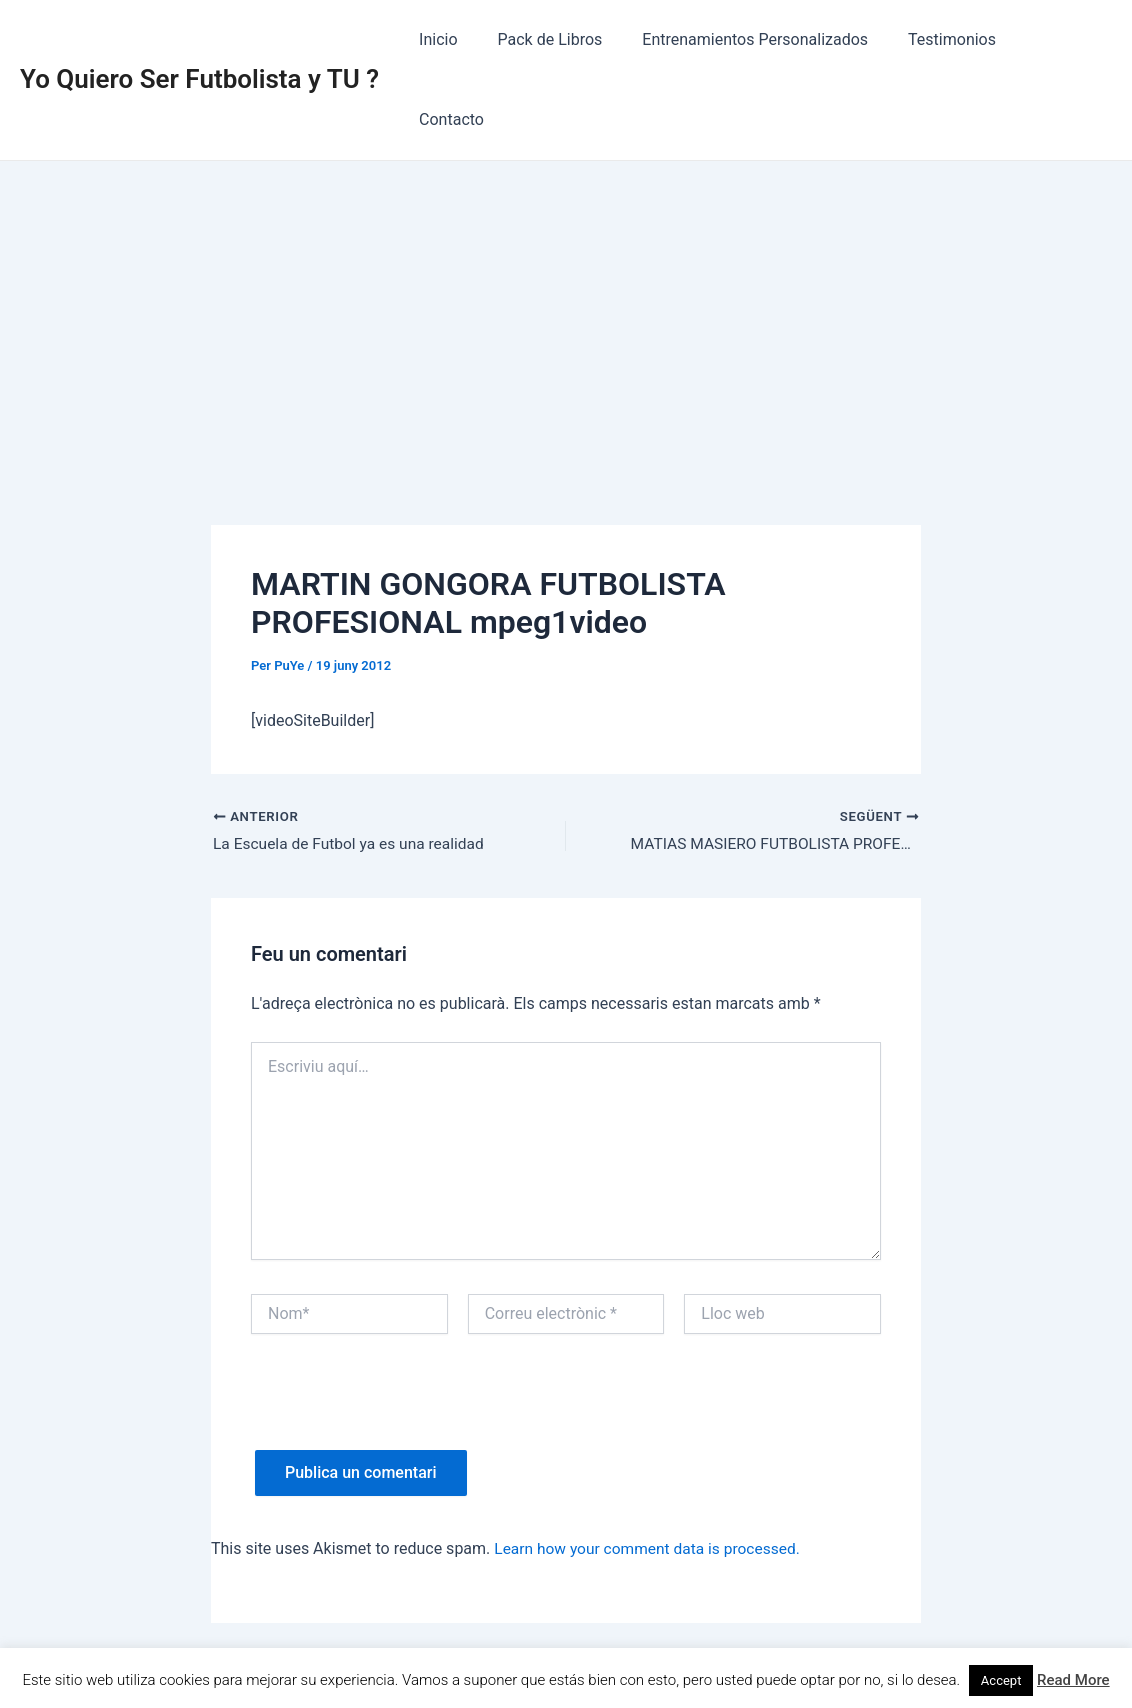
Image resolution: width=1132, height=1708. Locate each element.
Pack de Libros (569, 39)
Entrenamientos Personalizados (766, 39)
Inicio (465, 39)
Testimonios (955, 39)
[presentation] (403, 1332)
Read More (1073, 1680)
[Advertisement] (566, 231)
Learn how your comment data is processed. (651, 1469)
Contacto (1063, 39)
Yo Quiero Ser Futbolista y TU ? (199, 39)
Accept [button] (1001, 1680)
